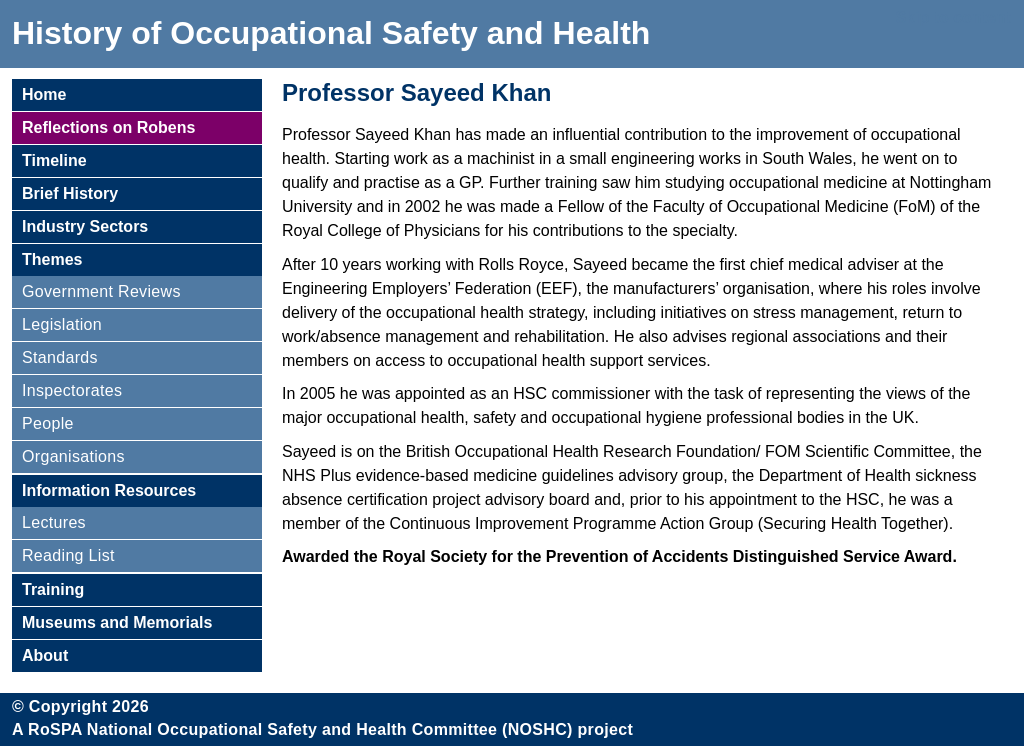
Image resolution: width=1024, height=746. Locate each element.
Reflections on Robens (108, 127)
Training (53, 589)
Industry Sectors (85, 226)
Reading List (68, 555)
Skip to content (953, 17)
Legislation (62, 324)
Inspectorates (72, 390)
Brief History (70, 193)
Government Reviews (101, 291)
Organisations (73, 456)
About (45, 655)
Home (44, 94)
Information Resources (109, 490)
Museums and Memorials (117, 622)
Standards (60, 357)
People (48, 423)
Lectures (54, 522)
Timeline (54, 160)
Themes (52, 259)
